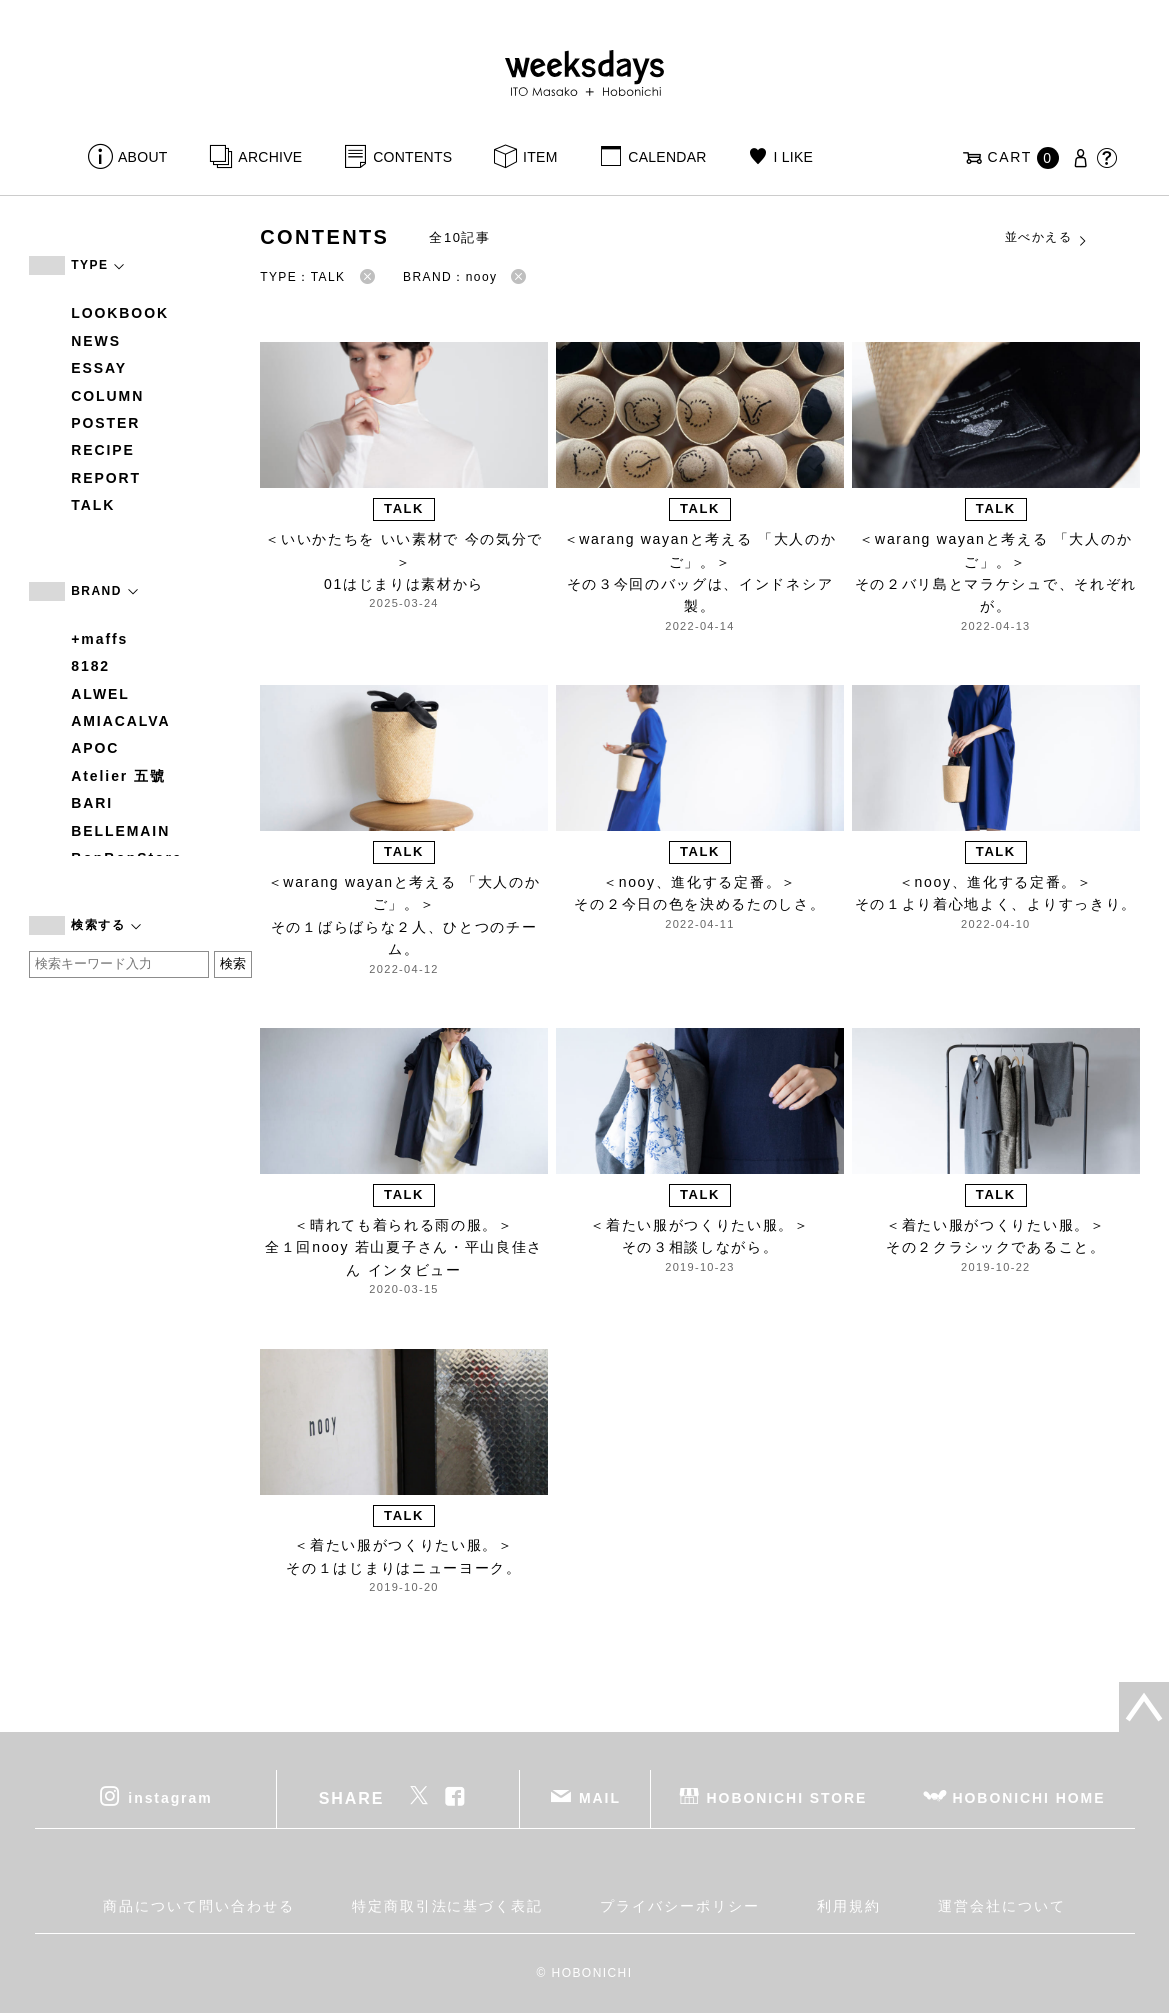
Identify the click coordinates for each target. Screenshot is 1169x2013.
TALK (93, 505)
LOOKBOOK (120, 313)
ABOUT (143, 157)
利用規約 (849, 1906)
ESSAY (99, 368)
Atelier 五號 (118, 776)
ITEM (540, 157)
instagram (170, 1798)
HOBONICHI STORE (787, 1798)
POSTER (105, 423)
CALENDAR (667, 157)
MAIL (600, 1798)
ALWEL (100, 694)
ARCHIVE (270, 157)
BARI (92, 803)
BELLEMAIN (120, 831)
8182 (90, 666)
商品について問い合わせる (198, 1906)
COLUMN (107, 396)
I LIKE (793, 157)
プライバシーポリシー (679, 1906)
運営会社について (1001, 1906)
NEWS (96, 341)
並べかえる (1047, 238)
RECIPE (103, 450)
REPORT (106, 478)
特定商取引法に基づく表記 (447, 1906)
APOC (95, 748)
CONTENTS (412, 157)
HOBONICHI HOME (1029, 1798)
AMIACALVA (120, 721)
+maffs (99, 639)
